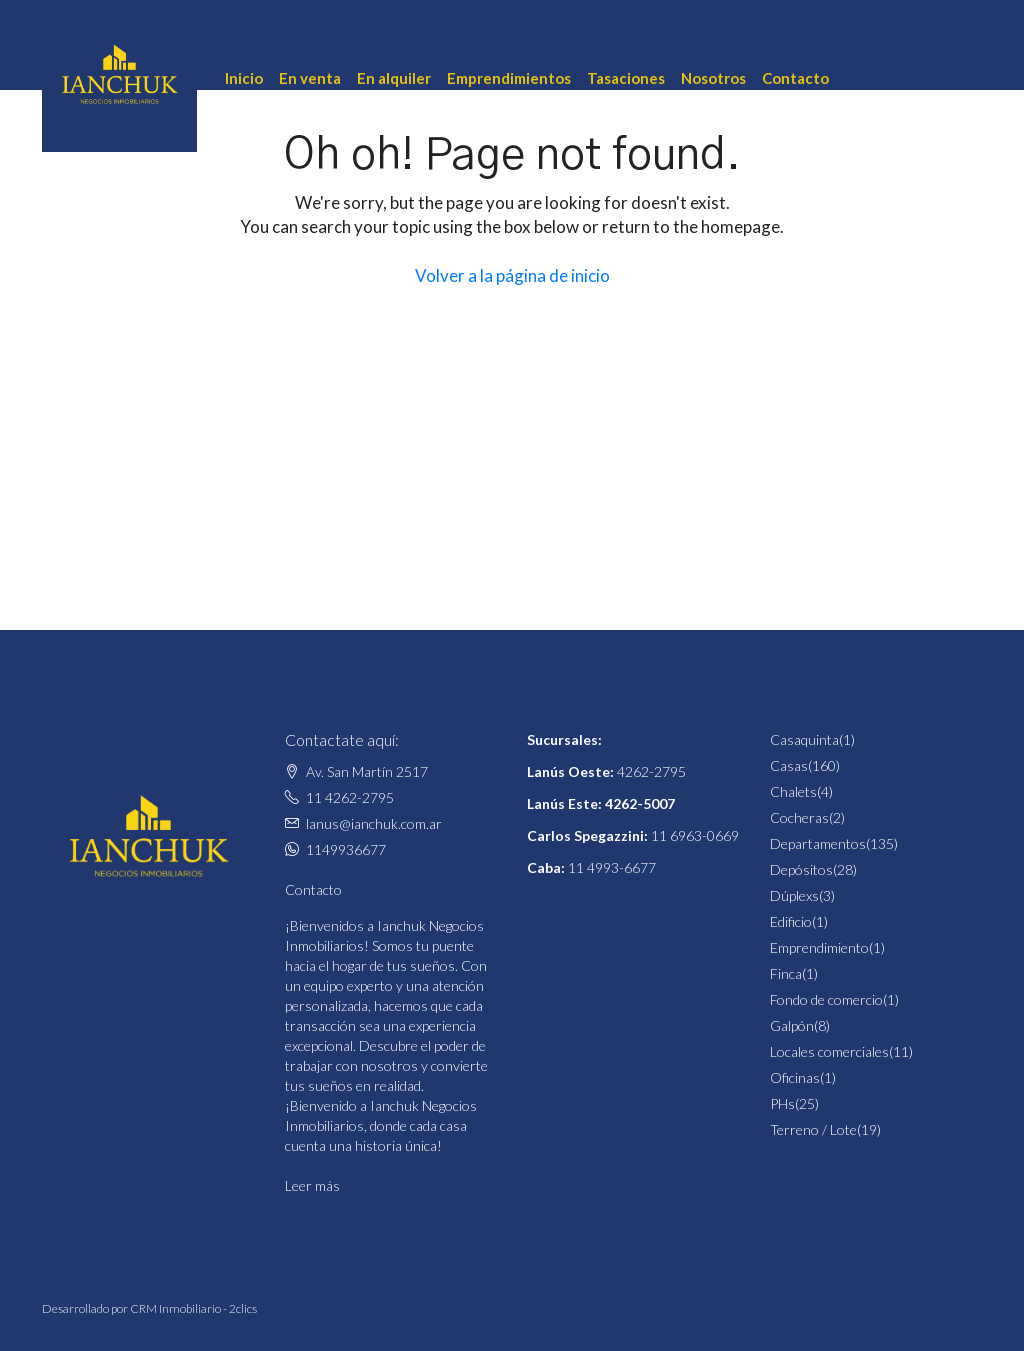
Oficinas (795, 1077)
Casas (789, 765)
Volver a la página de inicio (512, 275)
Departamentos (818, 843)
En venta (310, 78)
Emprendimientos (509, 78)
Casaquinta (804, 739)
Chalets (793, 791)
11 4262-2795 (350, 797)
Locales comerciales (829, 1051)
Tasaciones (626, 78)
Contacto (795, 78)
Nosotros (713, 78)
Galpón (792, 1025)
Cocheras (799, 817)
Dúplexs (794, 895)
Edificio (791, 921)
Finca (786, 973)
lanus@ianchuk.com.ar (374, 823)
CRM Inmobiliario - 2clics (193, 1308)
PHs (782, 1103)
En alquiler (394, 78)
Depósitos (801, 869)
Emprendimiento (819, 947)
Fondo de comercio (826, 999)
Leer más (312, 1185)
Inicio (244, 78)
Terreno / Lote (813, 1129)
